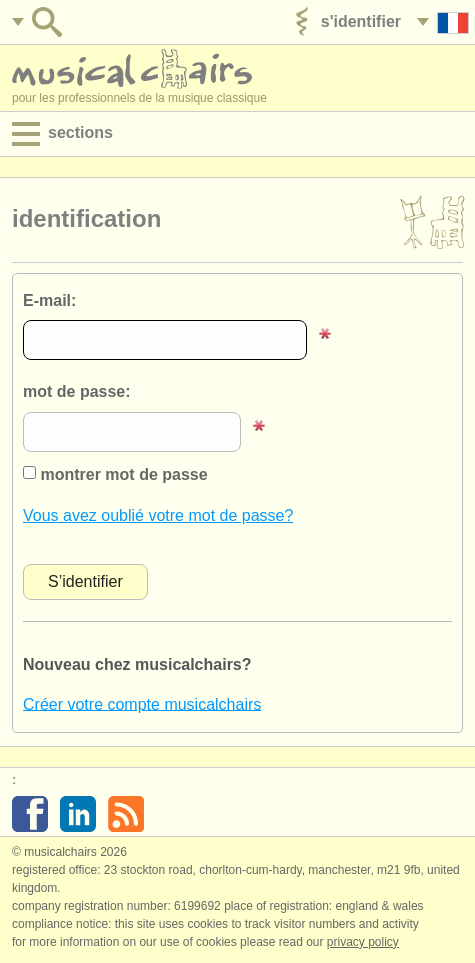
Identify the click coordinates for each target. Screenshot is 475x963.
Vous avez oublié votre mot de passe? (158, 515)
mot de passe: (77, 391)
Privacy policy (363, 942)
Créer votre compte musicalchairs (142, 703)
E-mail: (49, 300)
